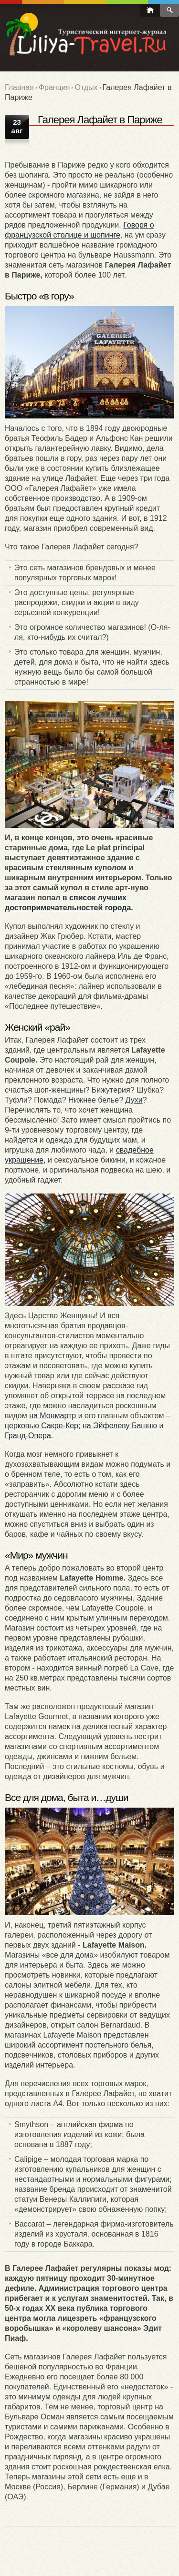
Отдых (85, 87)
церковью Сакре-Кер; (42, 1426)
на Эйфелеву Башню (120, 1426)
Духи (134, 1100)
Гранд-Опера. (29, 1436)
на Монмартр (53, 1416)
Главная (19, 87)
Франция (54, 87)
